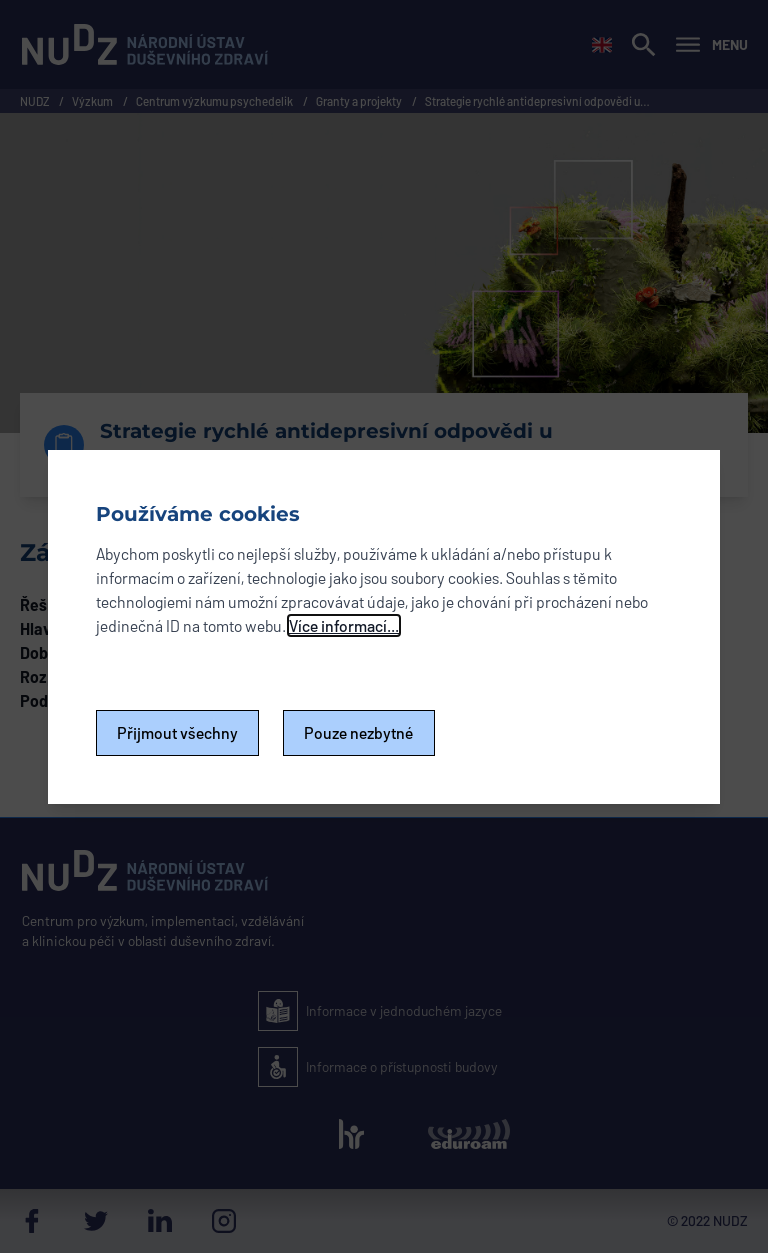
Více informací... (344, 625)
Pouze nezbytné (359, 732)
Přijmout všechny (177, 732)
